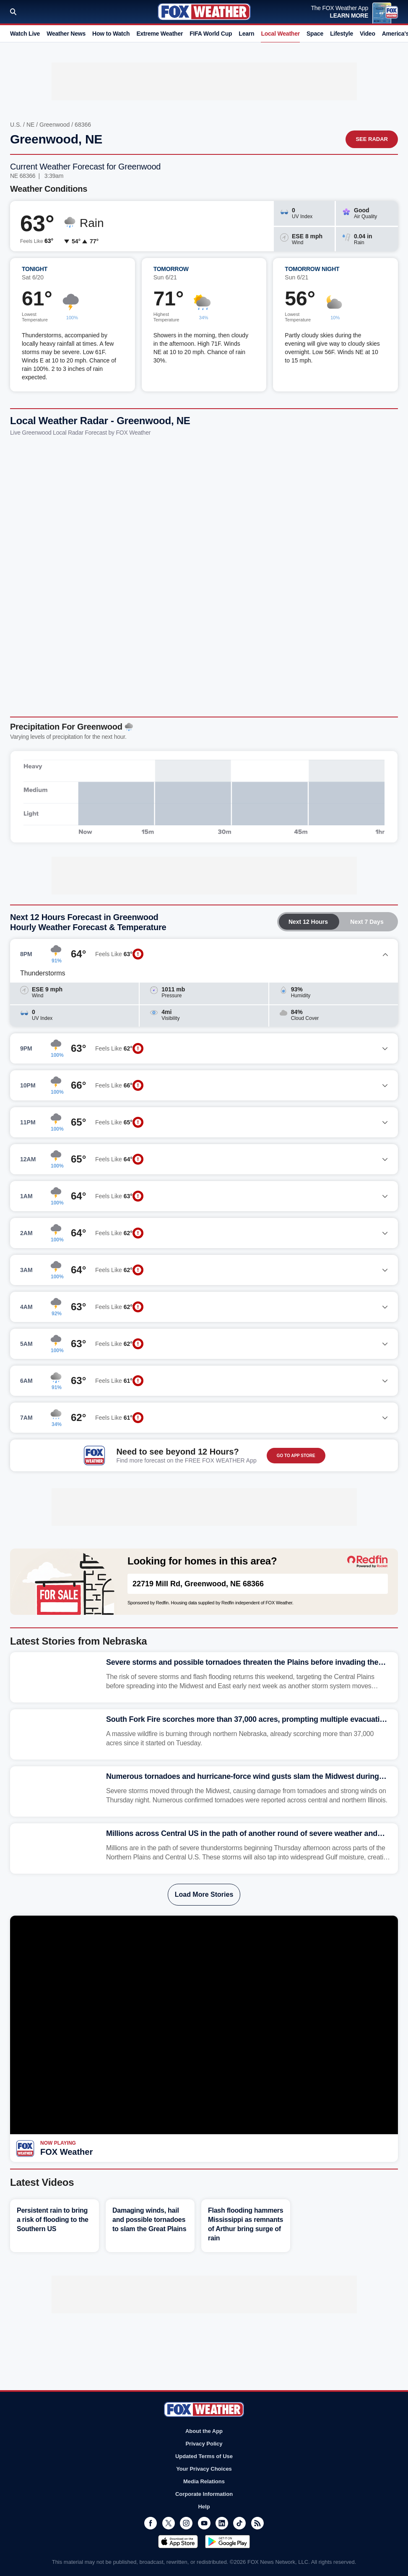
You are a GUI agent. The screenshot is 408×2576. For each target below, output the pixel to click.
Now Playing (58, 2143)
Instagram (186, 2523)
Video (367, 33)
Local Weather (280, 33)
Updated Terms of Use (204, 2456)
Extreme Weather (159, 33)
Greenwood (54, 124)
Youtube (204, 2523)
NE (30, 124)
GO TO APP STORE (296, 1455)
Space (315, 33)
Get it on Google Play (227, 2541)
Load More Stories (204, 1894)
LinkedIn (222, 2523)
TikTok (239, 2523)
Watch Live (25, 33)
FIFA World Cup (211, 33)
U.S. (15, 124)
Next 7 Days (366, 921)
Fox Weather (204, 11)
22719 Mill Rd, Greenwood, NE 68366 (198, 1584)
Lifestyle (341, 33)
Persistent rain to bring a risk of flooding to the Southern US (52, 2219)
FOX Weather (66, 2151)
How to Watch (111, 33)
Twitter (168, 2523)
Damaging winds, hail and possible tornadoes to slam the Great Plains (149, 2219)
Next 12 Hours (308, 921)
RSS (257, 2523)
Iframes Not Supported (204, 573)
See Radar (372, 139)
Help (204, 2506)
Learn (246, 33)
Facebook (150, 2523)
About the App (204, 2431)
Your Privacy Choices (204, 2469)
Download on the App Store (178, 2541)
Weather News (66, 33)
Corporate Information (204, 2494)
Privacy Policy (203, 2443)
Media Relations (204, 2481)
